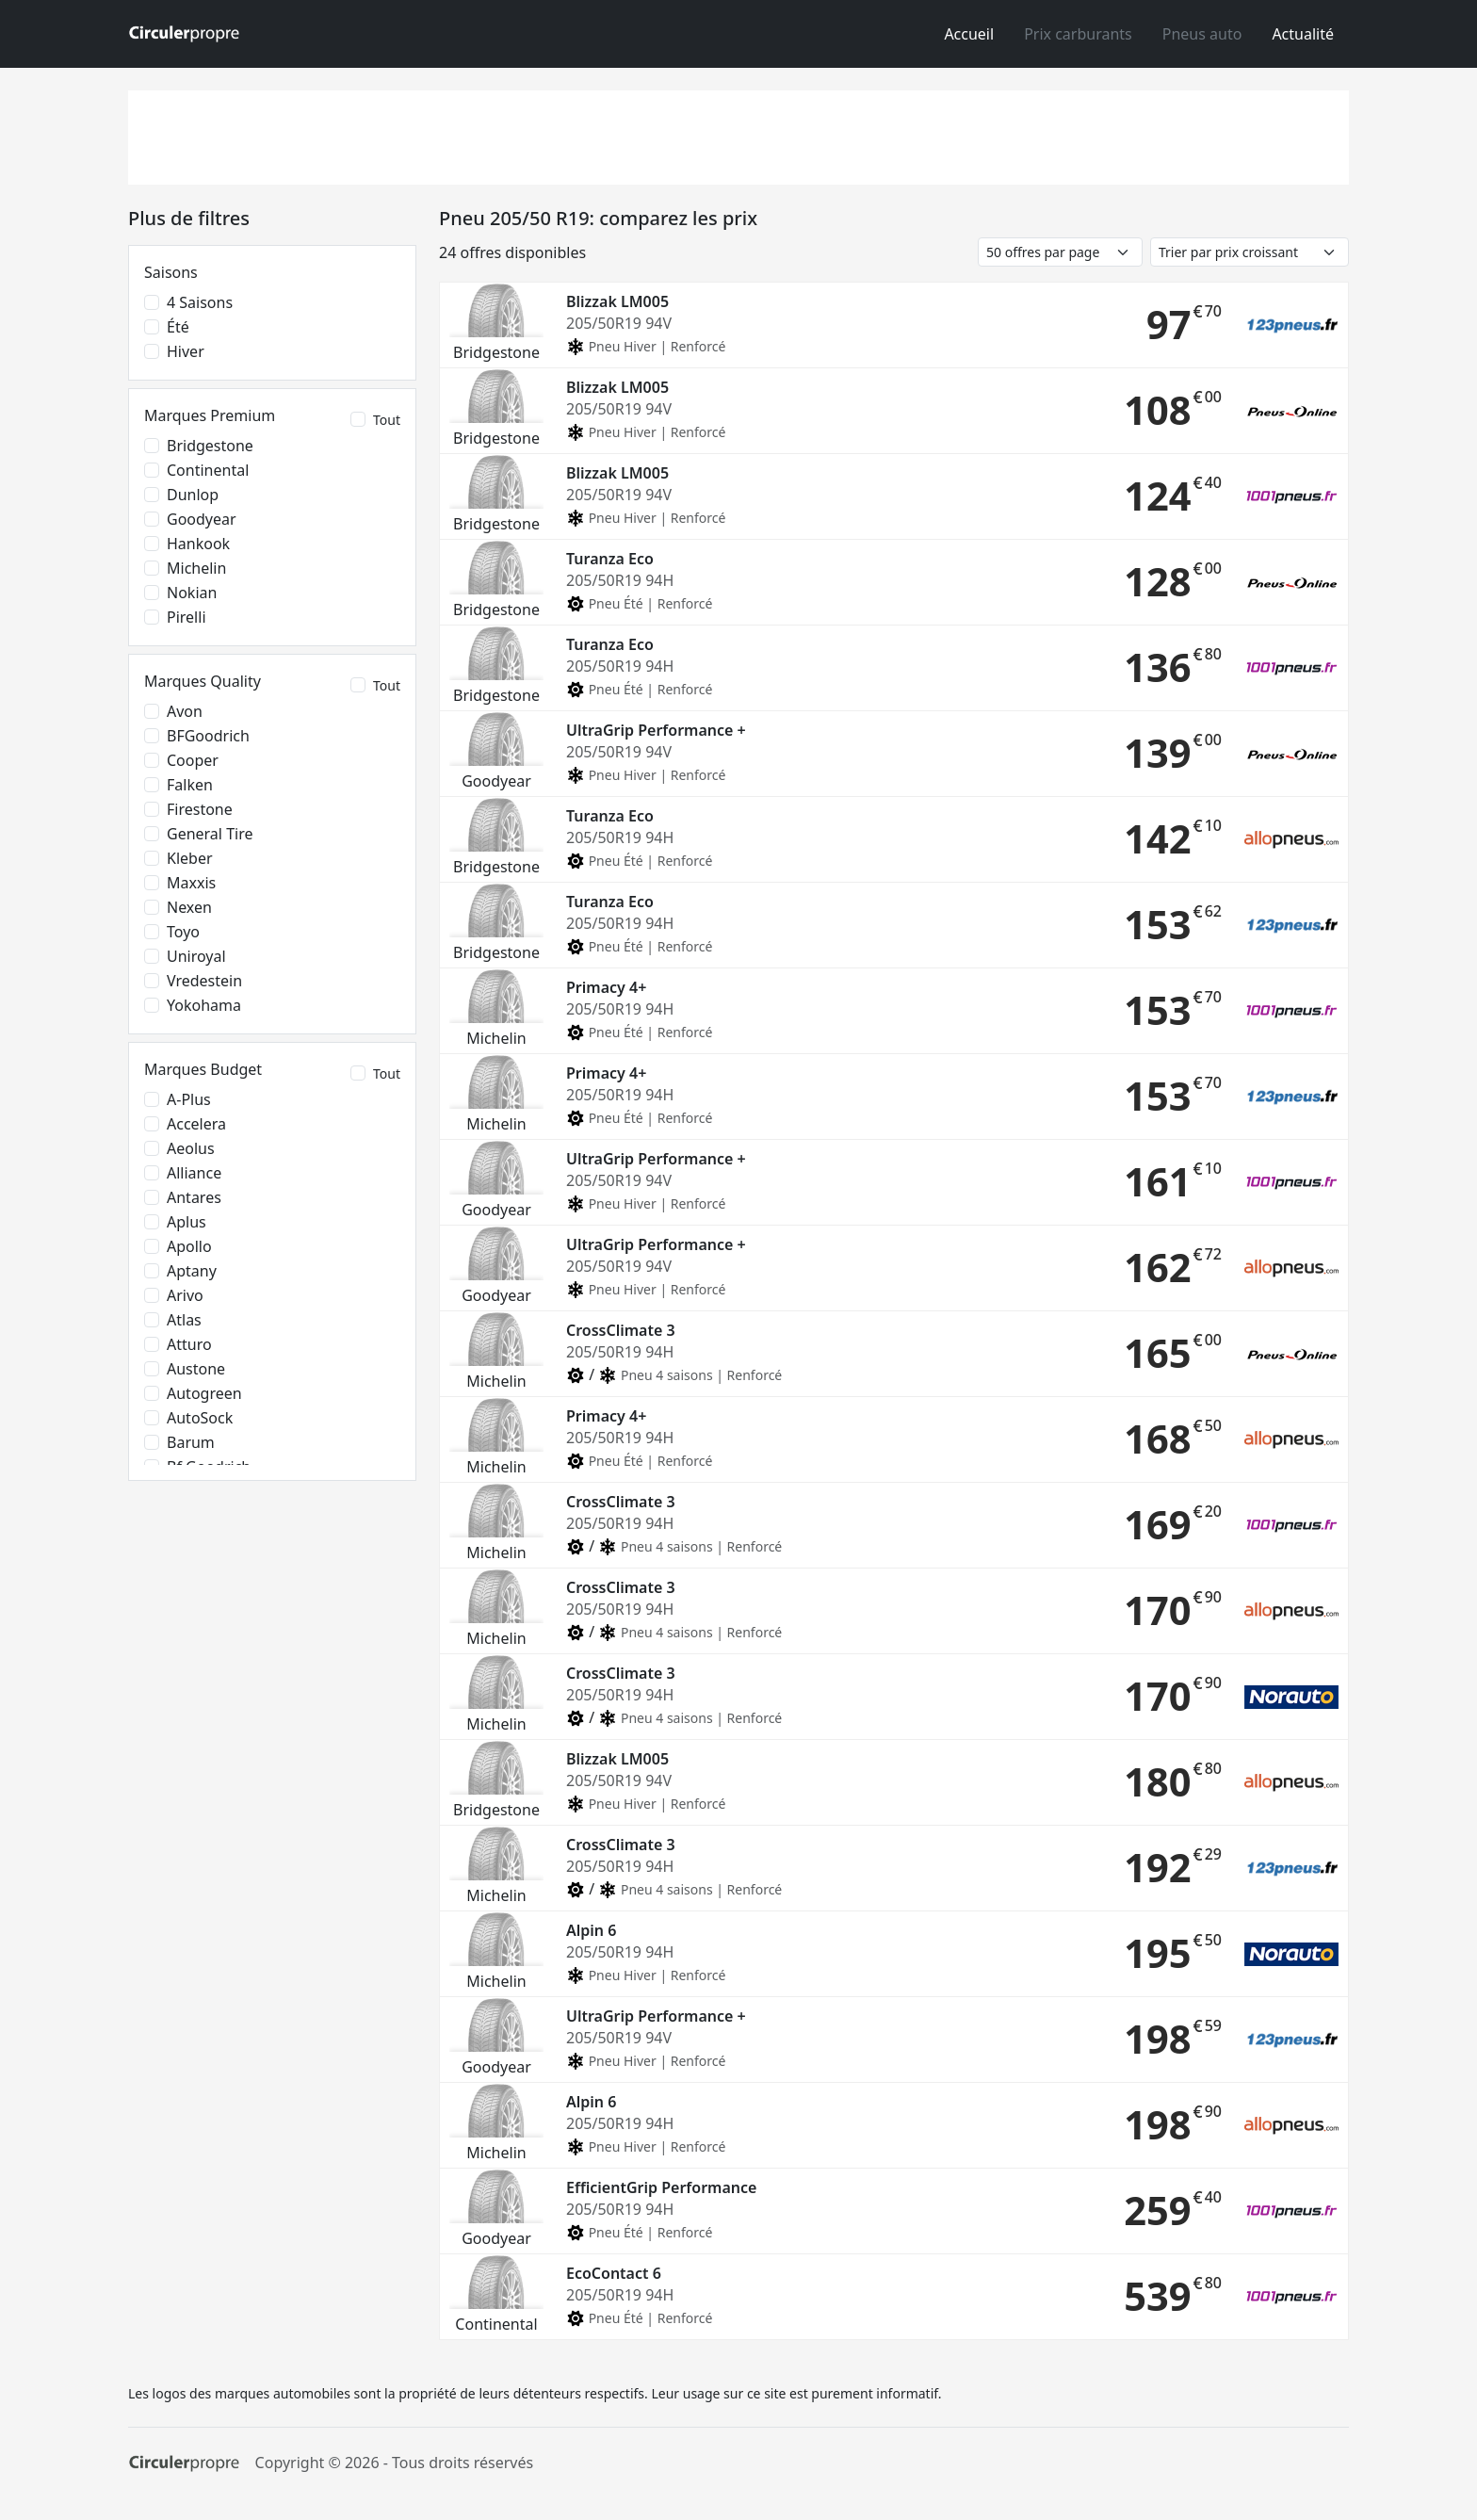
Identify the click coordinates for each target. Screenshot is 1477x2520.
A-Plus (189, 1099)
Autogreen (204, 1393)
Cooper (193, 760)
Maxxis (191, 882)
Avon (185, 711)
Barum (191, 1442)
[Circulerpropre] (183, 2463)
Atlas (184, 1319)
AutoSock (200, 1417)
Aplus (186, 1221)
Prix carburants (1078, 34)
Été (178, 327)
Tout (386, 420)
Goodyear (201, 519)
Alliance (194, 1172)
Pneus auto (1202, 34)
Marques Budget (203, 1069)
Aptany (192, 1270)
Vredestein (204, 980)
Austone (196, 1368)
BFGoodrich (208, 735)
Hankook (198, 543)
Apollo (189, 1246)
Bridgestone (210, 445)
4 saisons (200, 302)
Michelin (196, 568)
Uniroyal (196, 956)
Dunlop (193, 494)
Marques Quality (202, 681)
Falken (190, 784)
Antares (194, 1197)
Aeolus (191, 1148)
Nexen (189, 907)
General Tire (209, 833)
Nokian (192, 592)
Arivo (185, 1295)
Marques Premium (209, 415)
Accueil (969, 34)
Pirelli (186, 617)
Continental (208, 470)
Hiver (185, 351)
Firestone (200, 809)
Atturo (189, 1344)
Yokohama (204, 1005)
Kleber (190, 858)
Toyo (183, 931)
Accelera (196, 1124)
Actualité (1303, 34)
